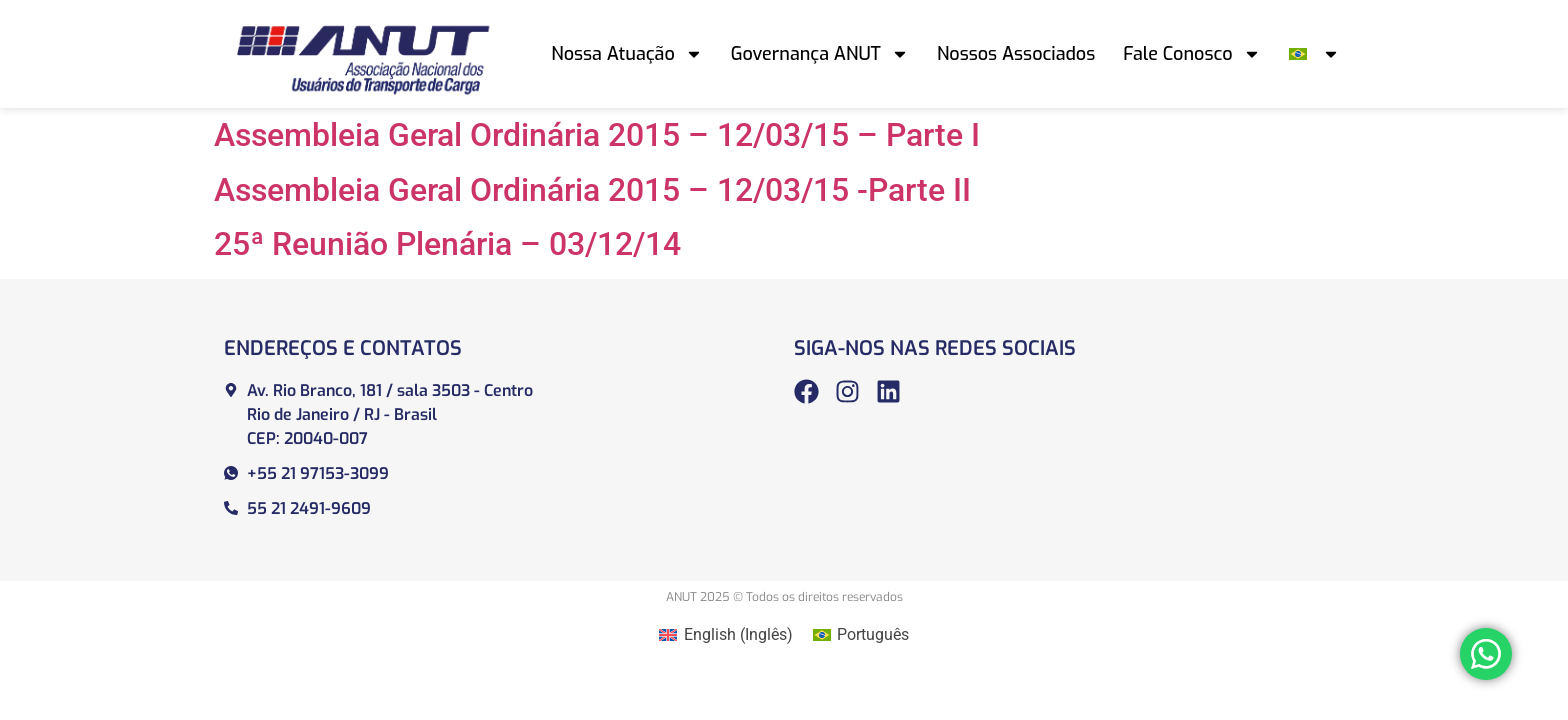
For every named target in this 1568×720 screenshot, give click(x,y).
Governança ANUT (820, 54)
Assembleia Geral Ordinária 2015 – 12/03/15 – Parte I (597, 135)
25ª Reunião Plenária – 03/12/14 (447, 244)
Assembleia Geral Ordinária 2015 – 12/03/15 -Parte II (592, 190)
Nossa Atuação (626, 54)
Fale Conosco (1191, 54)
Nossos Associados (1016, 54)
